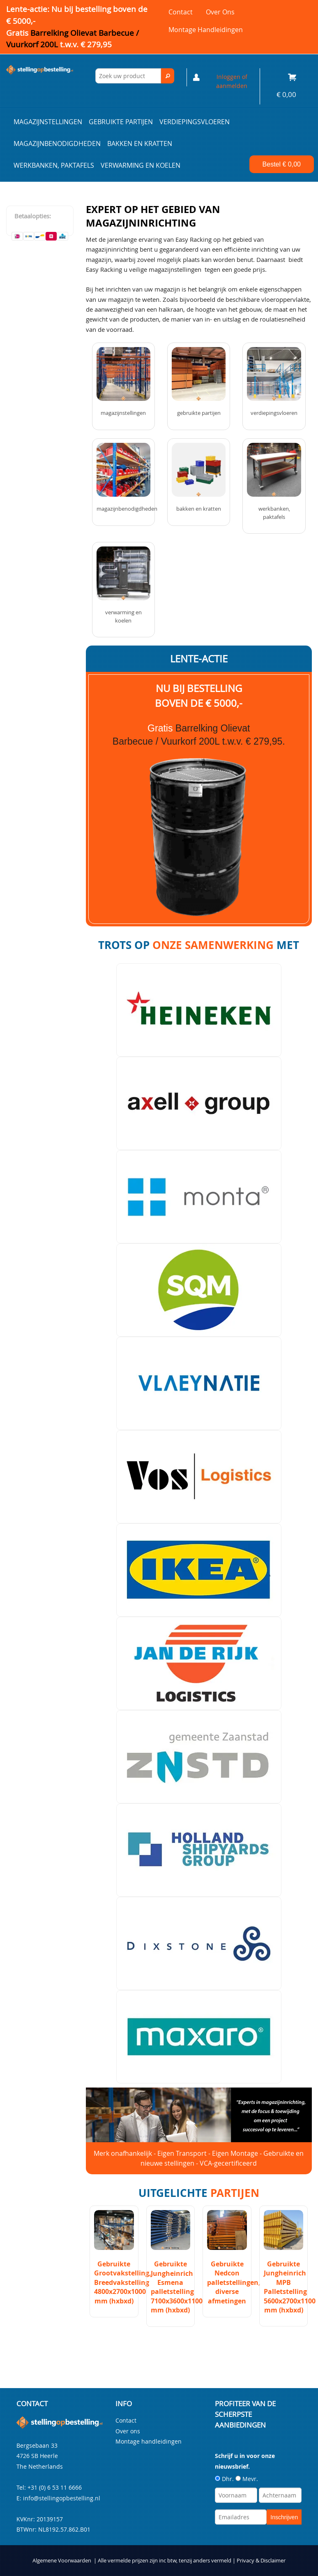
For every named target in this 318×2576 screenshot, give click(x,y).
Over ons (220, 11)
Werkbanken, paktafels (54, 165)
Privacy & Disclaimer (261, 2560)
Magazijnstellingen (48, 121)
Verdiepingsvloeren (194, 121)
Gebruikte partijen (121, 121)
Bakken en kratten (139, 143)
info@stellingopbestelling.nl (61, 2498)
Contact (180, 11)
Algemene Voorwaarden (61, 2560)
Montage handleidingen (205, 29)
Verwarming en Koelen (140, 165)
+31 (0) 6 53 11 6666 (55, 2487)
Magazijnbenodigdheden (57, 143)
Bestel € (282, 164)
